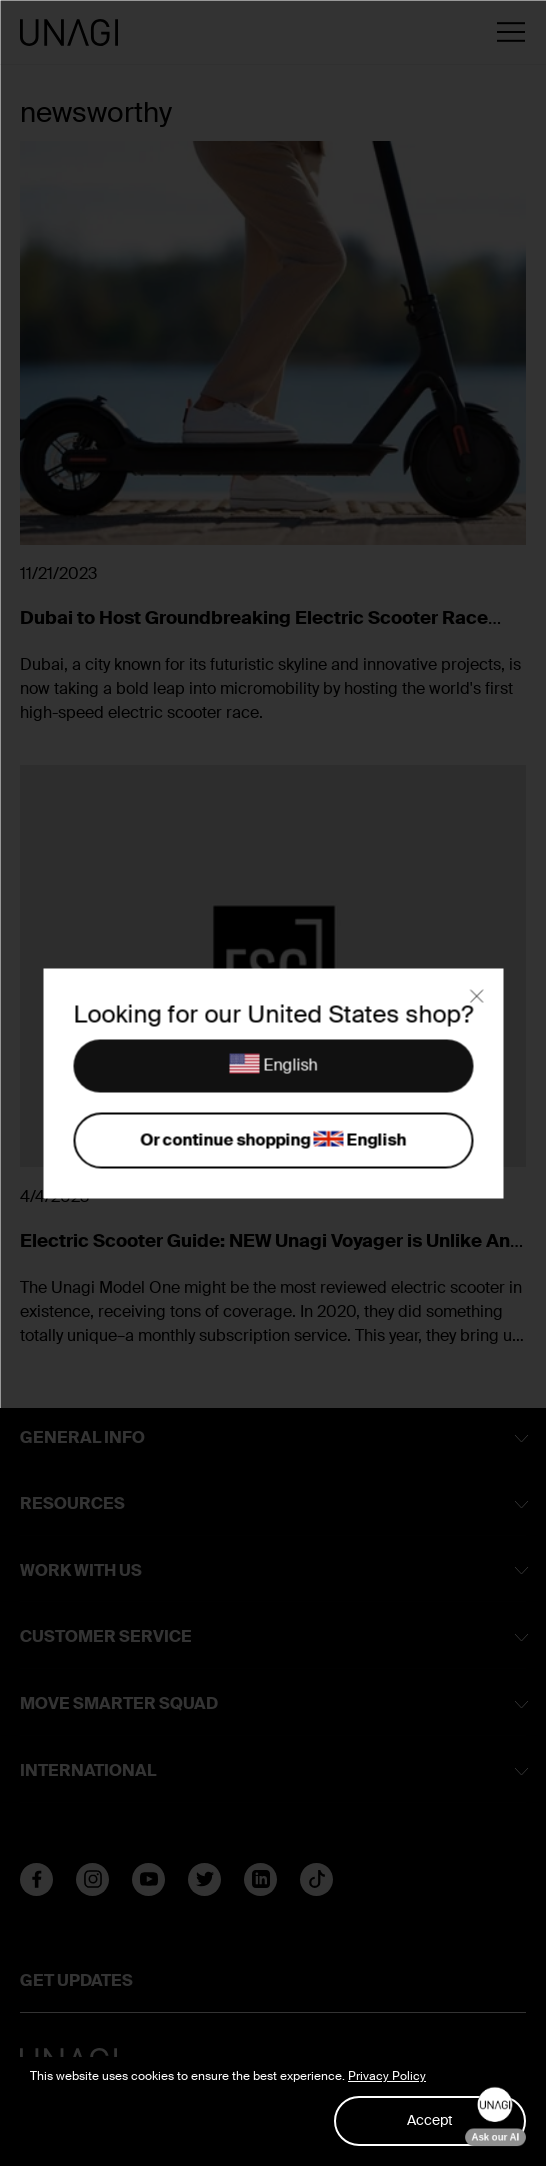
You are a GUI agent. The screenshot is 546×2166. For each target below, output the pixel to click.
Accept (430, 2120)
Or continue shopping (273, 1141)
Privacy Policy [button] (387, 2076)
